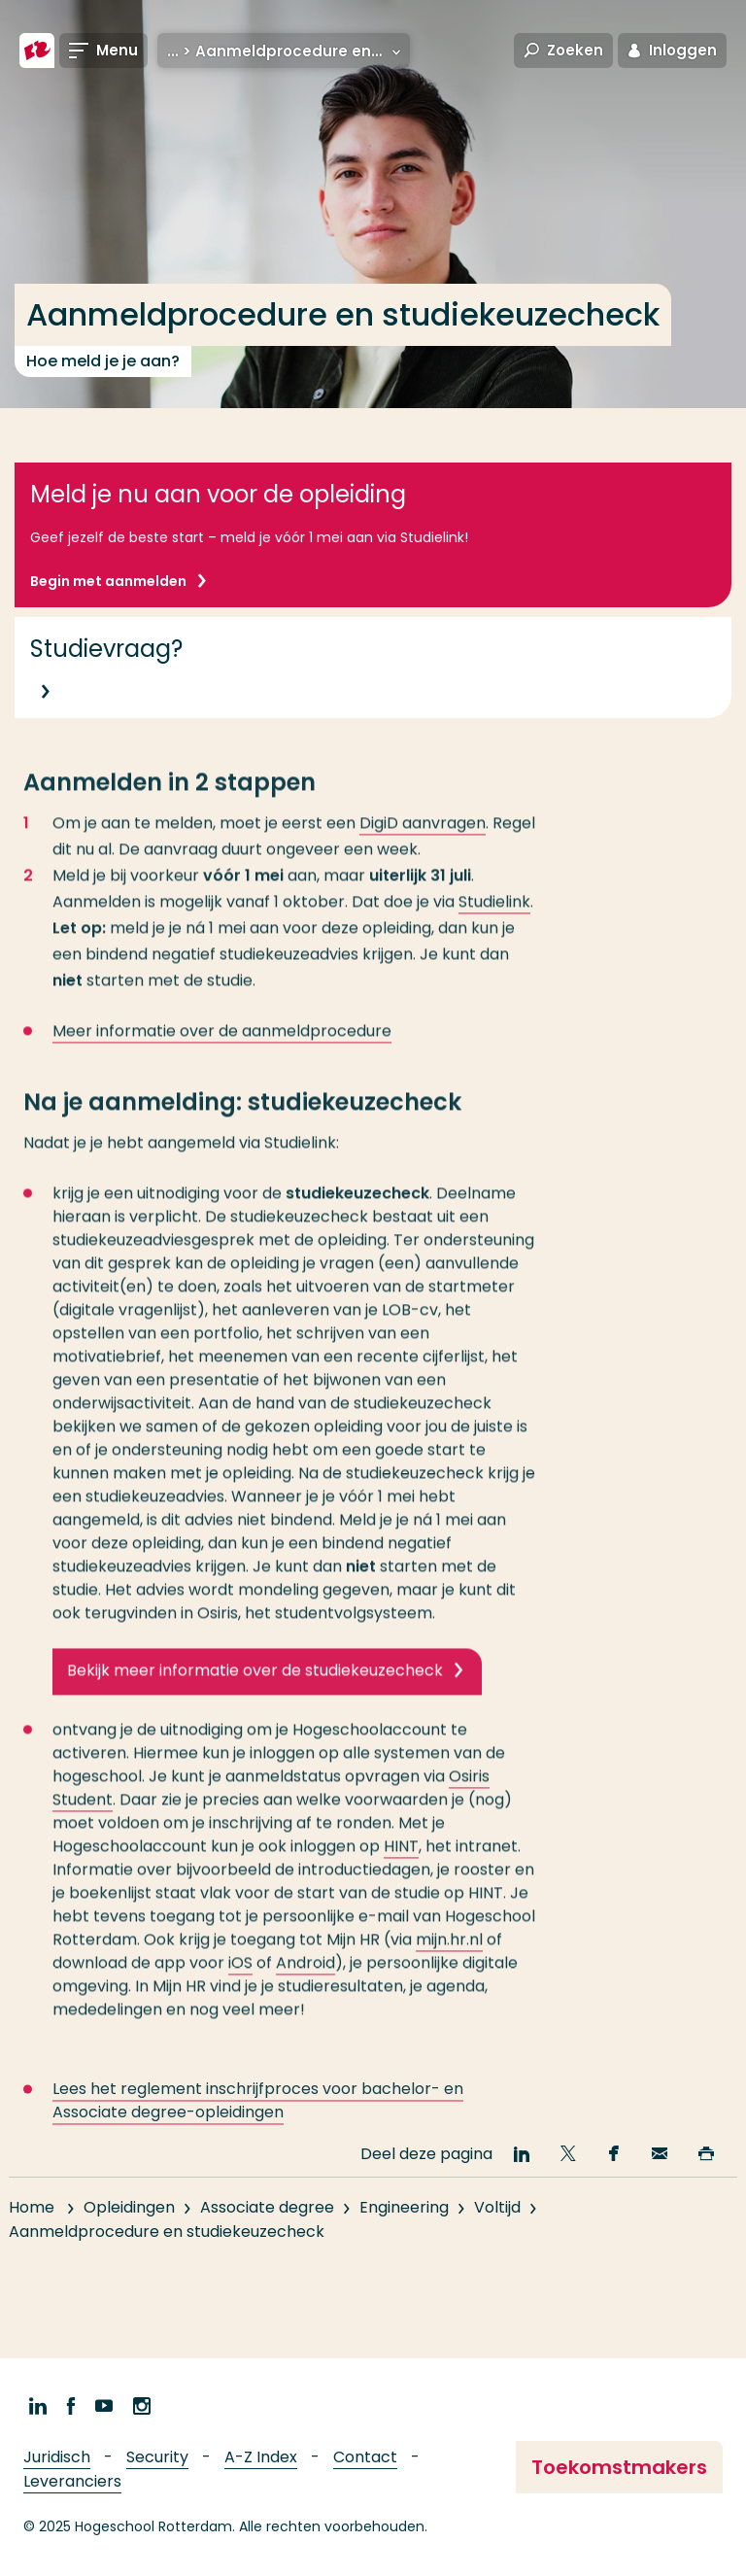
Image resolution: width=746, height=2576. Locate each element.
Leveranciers (72, 2481)
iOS (240, 1979)
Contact (365, 2457)
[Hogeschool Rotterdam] (36, 50)
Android (305, 1979)
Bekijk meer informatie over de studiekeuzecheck (255, 1686)
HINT (401, 1862)
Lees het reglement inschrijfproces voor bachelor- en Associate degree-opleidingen (257, 2117)
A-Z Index (260, 2457)
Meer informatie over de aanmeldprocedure (221, 1047)
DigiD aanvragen (422, 839)
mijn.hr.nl (449, 1955)
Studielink (494, 918)
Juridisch (56, 2457)
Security (157, 2457)
